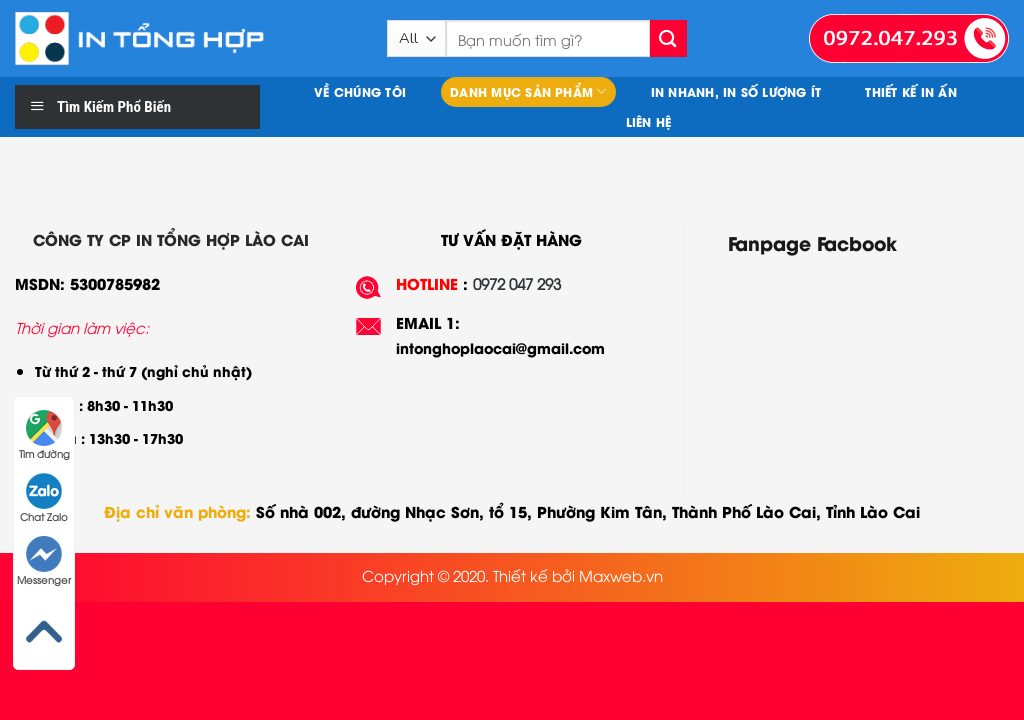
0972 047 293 (517, 283)
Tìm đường (44, 435)
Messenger (44, 561)
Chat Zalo (44, 498)
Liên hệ (649, 121)
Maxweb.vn (621, 575)
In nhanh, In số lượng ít (736, 91)
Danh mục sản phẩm (528, 91)
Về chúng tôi (360, 91)
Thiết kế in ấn (910, 91)
